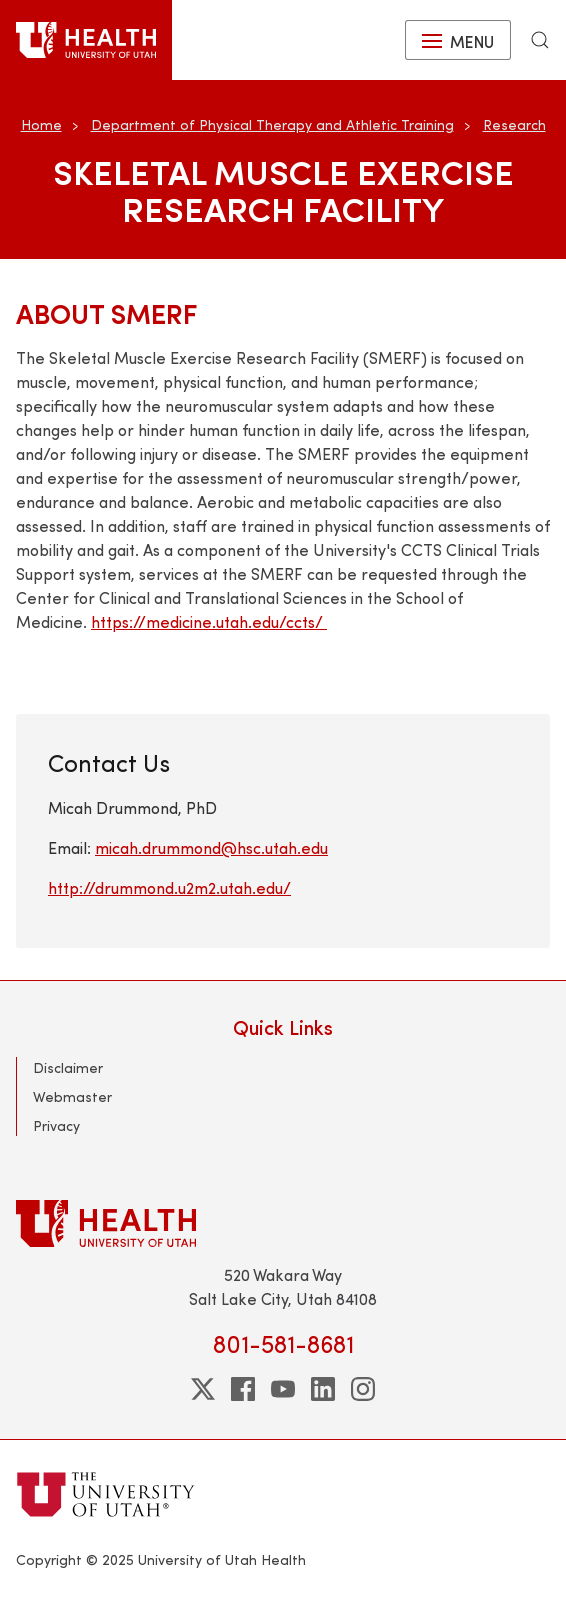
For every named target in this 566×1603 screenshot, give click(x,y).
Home (41, 124)
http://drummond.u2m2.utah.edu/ (169, 887)
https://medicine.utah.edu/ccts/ (209, 621)
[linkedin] (323, 1389)
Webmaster (72, 1096)
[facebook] (243, 1389)
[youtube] (283, 1389)
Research (514, 124)
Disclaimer (68, 1067)
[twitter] (203, 1389)
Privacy (56, 1125)
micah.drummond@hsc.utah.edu (211, 847)
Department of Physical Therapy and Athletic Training (272, 124)
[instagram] (363, 1389)
